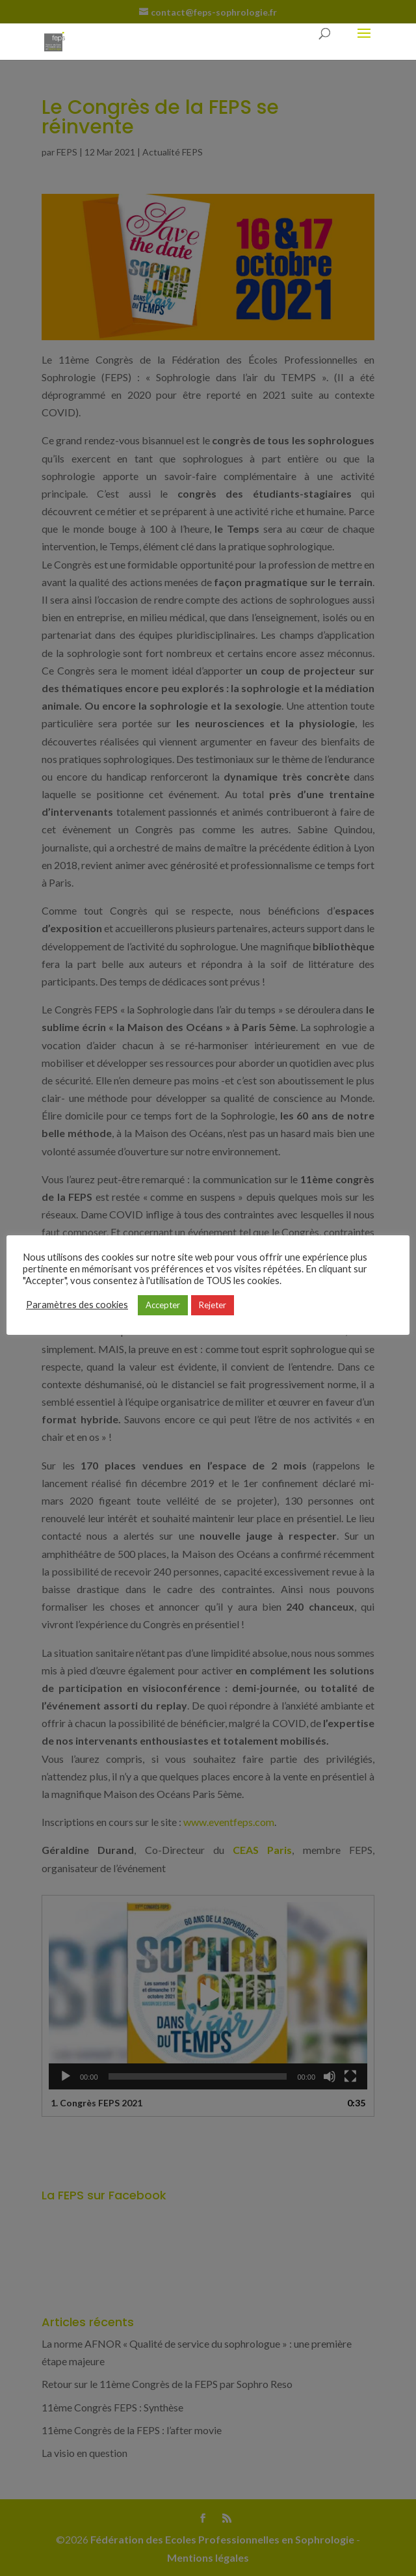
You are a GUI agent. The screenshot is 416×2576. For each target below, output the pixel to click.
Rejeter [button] (212, 1305)
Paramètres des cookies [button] (77, 1304)
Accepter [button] (163, 1305)
